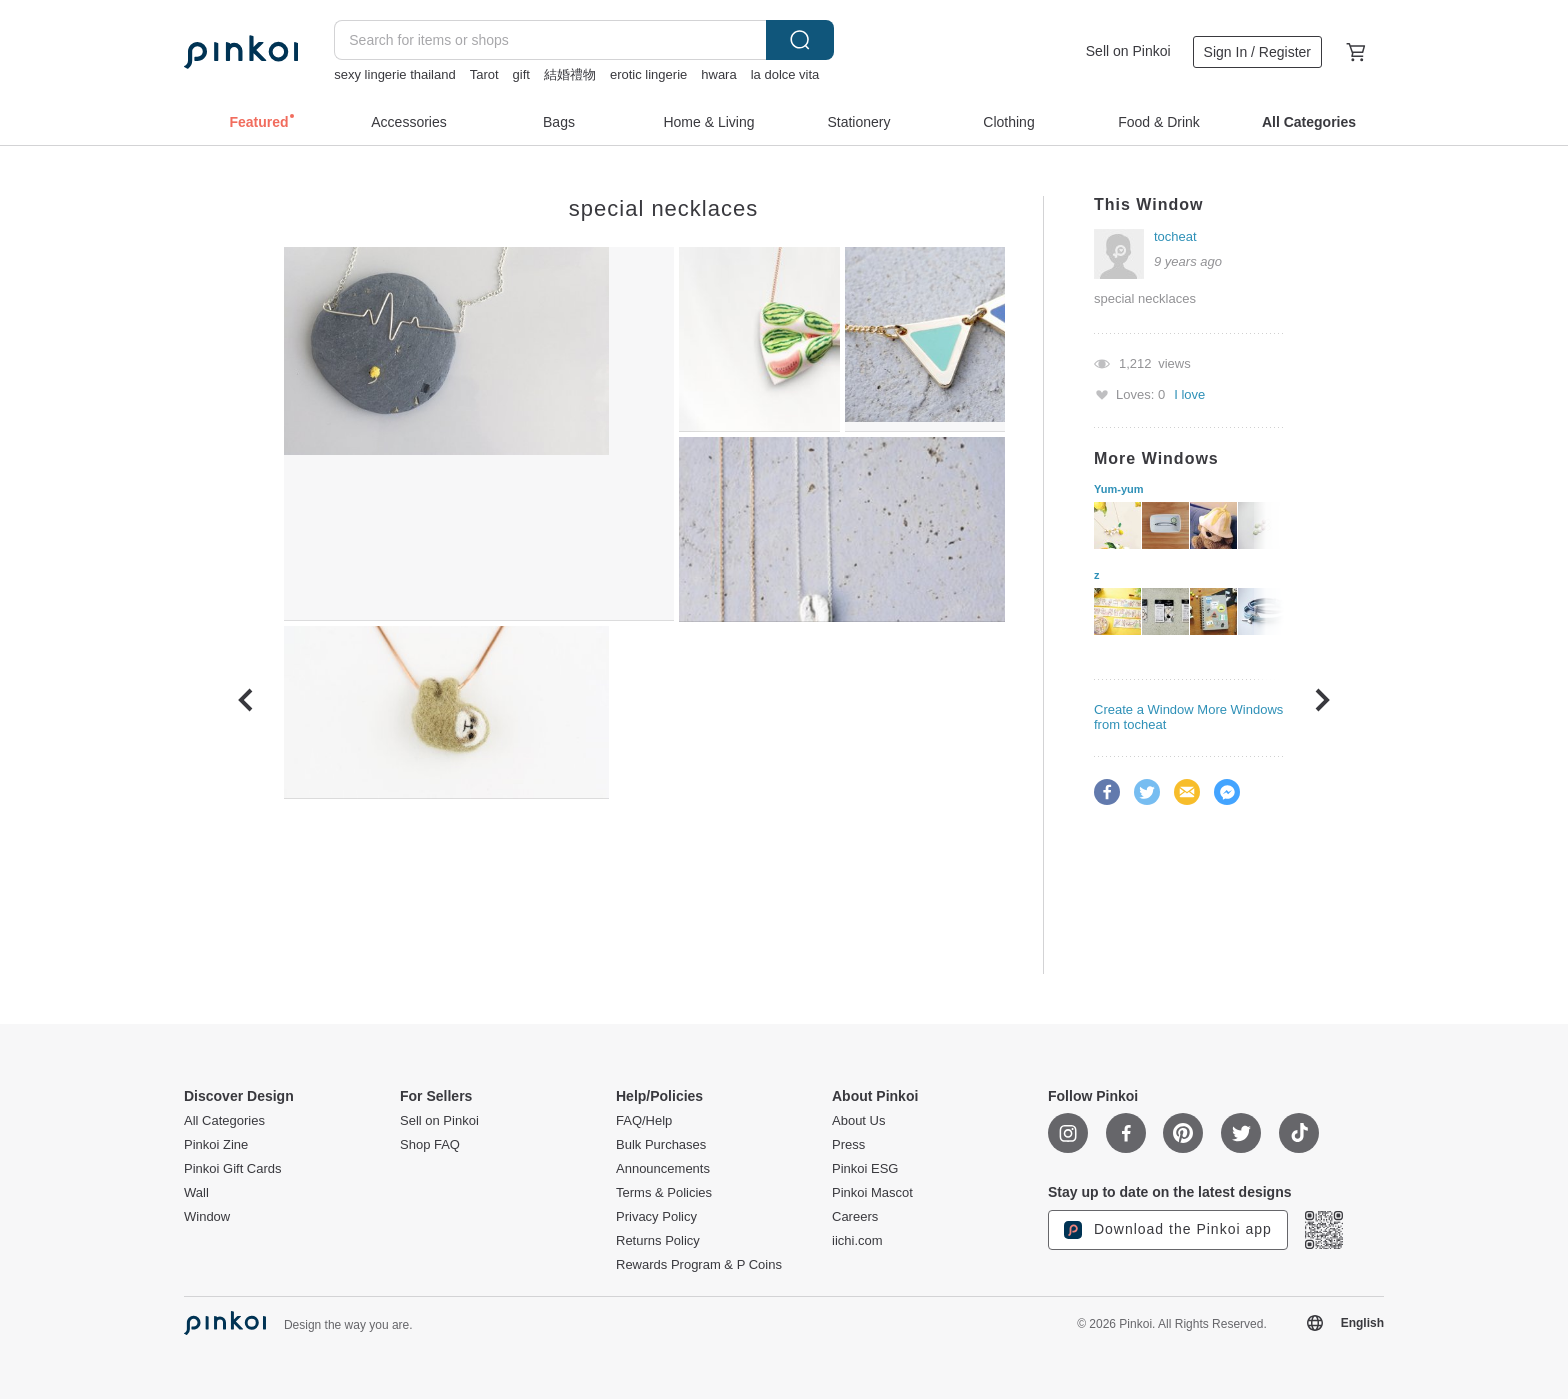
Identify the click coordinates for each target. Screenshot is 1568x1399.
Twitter (1147, 792)
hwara (718, 74)
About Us (858, 1121)
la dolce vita (785, 74)
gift (521, 74)
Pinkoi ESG (865, 1169)
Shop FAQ (430, 1145)
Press (848, 1145)
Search (800, 40)
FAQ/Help (644, 1121)
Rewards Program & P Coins (699, 1265)
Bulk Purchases (661, 1145)
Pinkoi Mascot (872, 1193)
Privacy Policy (656, 1217)
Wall (196, 1193)
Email (1187, 792)
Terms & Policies (664, 1193)
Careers (855, 1217)
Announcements (663, 1169)
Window (207, 1217)
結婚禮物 (570, 74)
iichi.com (857, 1241)
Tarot (484, 74)
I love (1189, 394)
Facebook (1107, 792)
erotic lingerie (648, 74)
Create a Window (1144, 709)
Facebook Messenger (1227, 792)
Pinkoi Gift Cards (233, 1169)
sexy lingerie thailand (394, 74)
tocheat (1175, 236)
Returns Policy (658, 1241)
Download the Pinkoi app (1168, 1230)
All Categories (224, 1121)
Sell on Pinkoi (1128, 51)
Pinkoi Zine (216, 1145)
